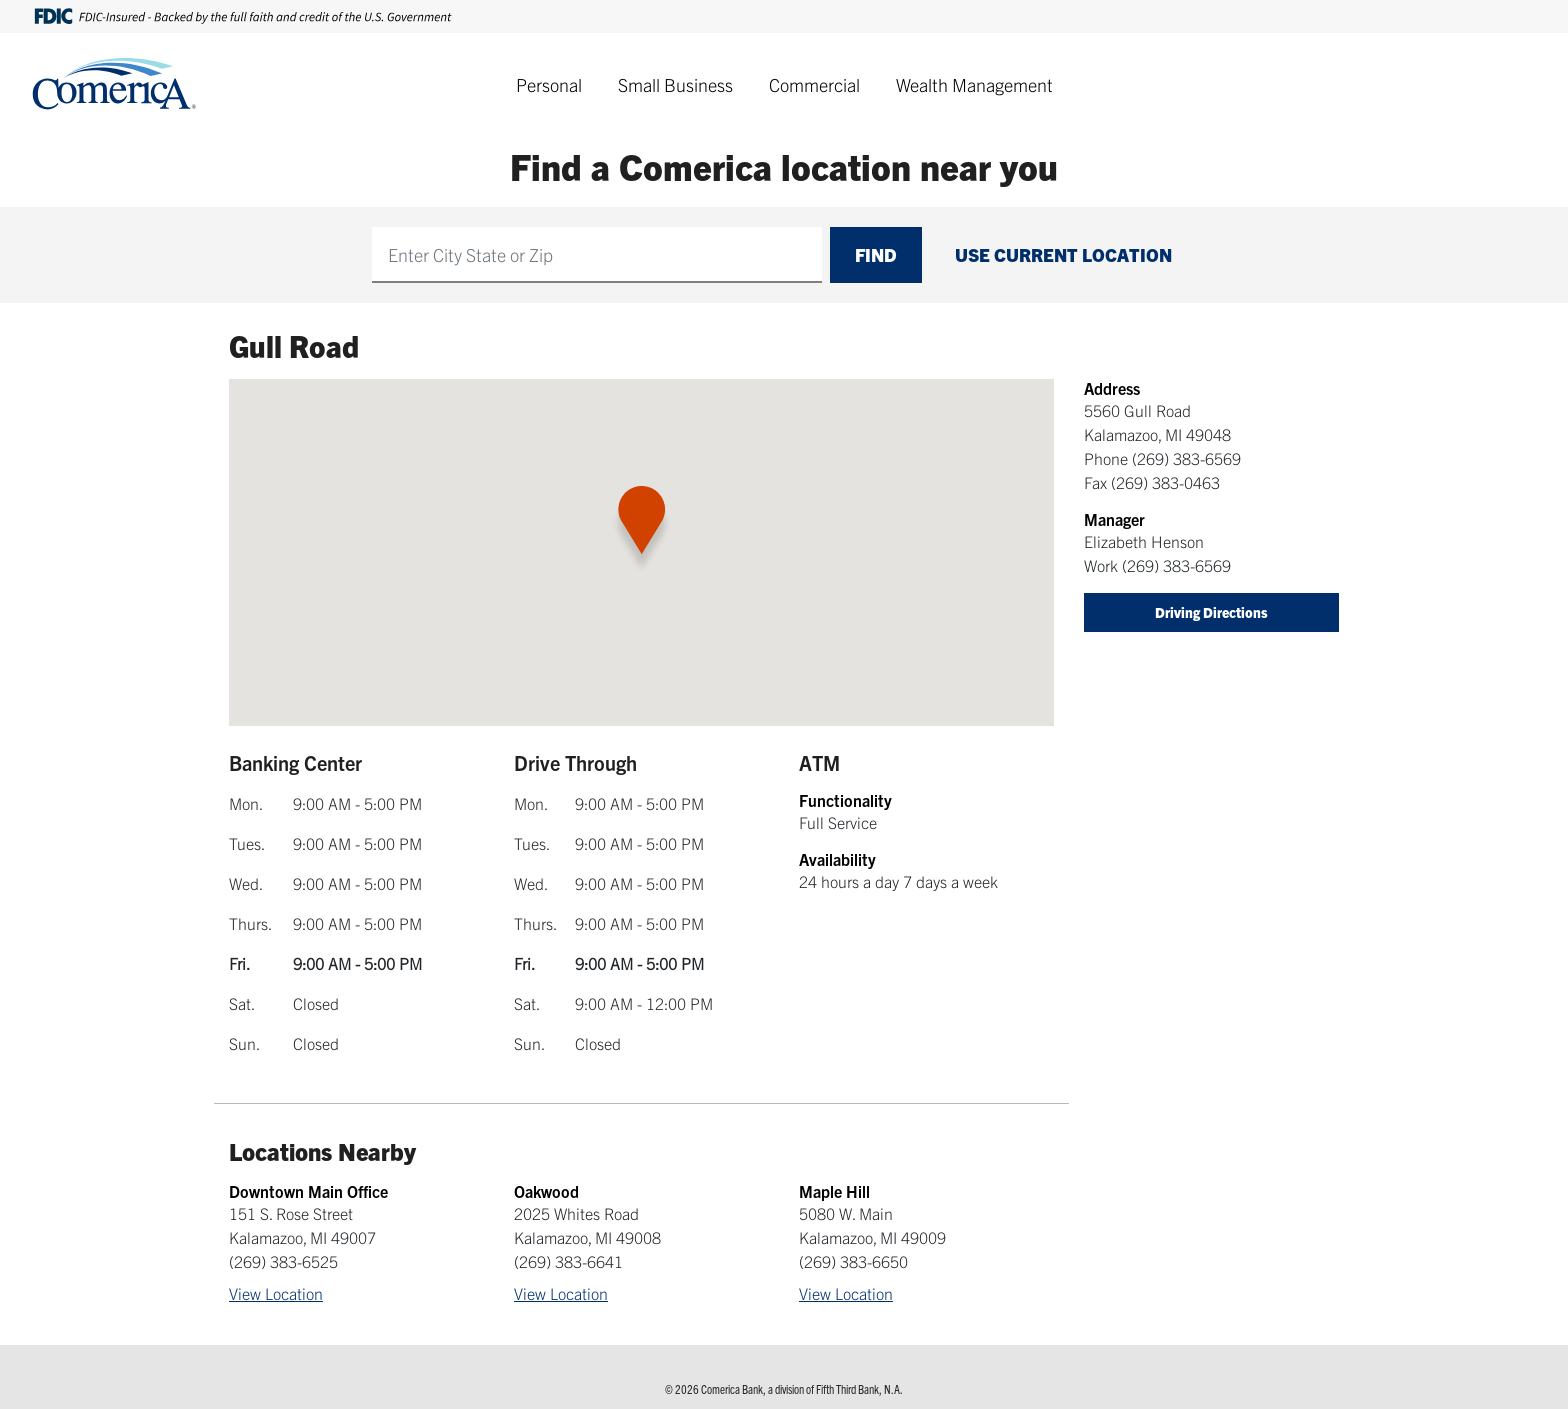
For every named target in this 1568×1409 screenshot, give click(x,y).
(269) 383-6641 (568, 1261)
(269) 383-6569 (1186, 458)
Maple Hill (834, 1191)
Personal (549, 84)
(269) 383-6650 (853, 1261)
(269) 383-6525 (283, 1261)
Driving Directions (1211, 612)
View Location (276, 1293)
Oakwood (546, 1191)
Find (876, 254)
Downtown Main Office (308, 1191)
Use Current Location (1063, 254)
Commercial (814, 84)
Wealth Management (974, 84)
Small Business (675, 84)
